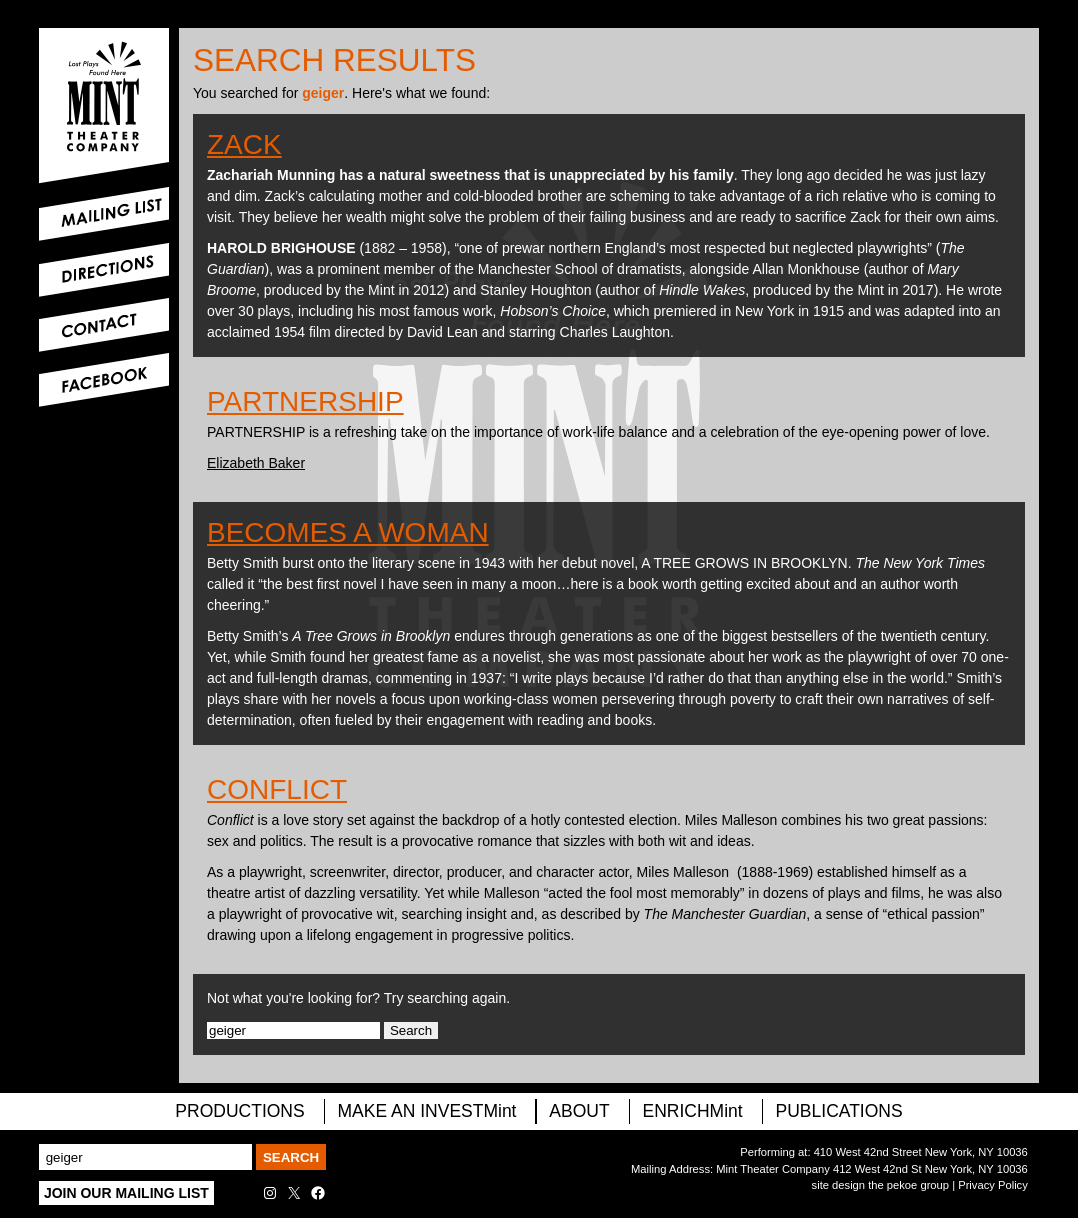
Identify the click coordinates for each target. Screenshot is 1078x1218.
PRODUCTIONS (239, 1111)
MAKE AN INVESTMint (427, 1111)
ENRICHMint (693, 1111)
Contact (104, 325)
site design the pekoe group (880, 1185)
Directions (104, 270)
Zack (244, 144)
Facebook (104, 380)
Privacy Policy (993, 1185)
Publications (839, 1111)
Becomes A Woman (348, 532)
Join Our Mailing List (126, 1193)
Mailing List (104, 214)
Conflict (277, 789)
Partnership (305, 401)
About (579, 1111)
